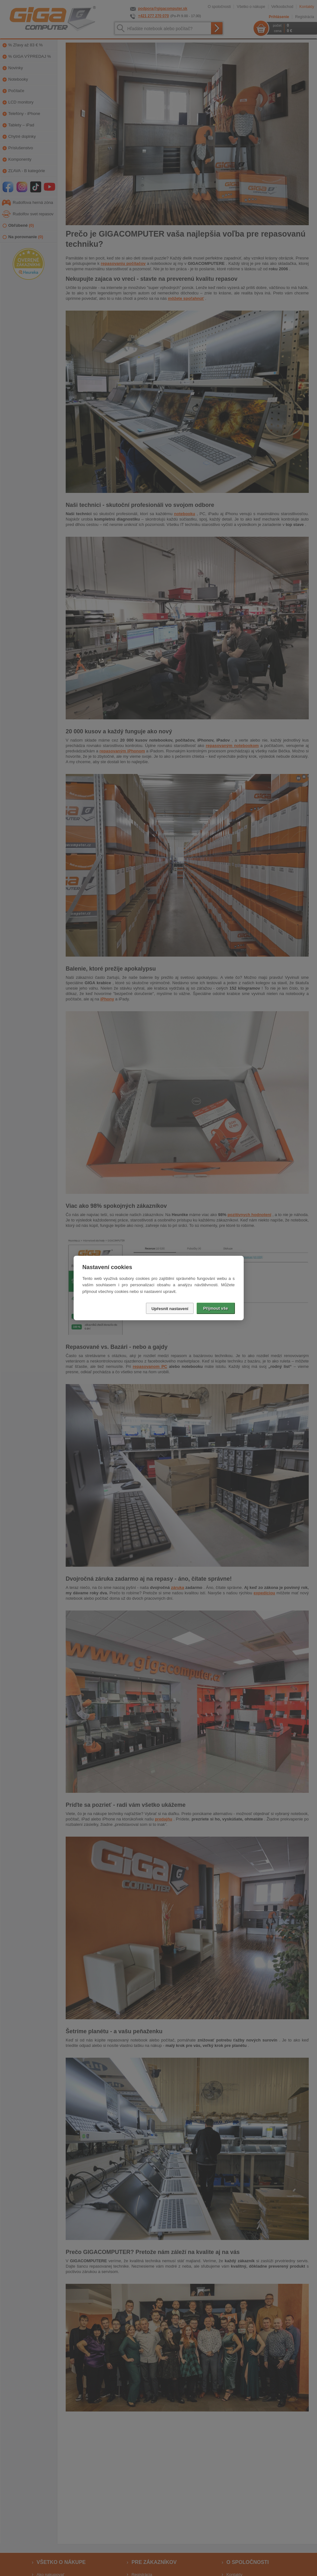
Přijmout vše (215, 1308)
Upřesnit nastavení (169, 1308)
